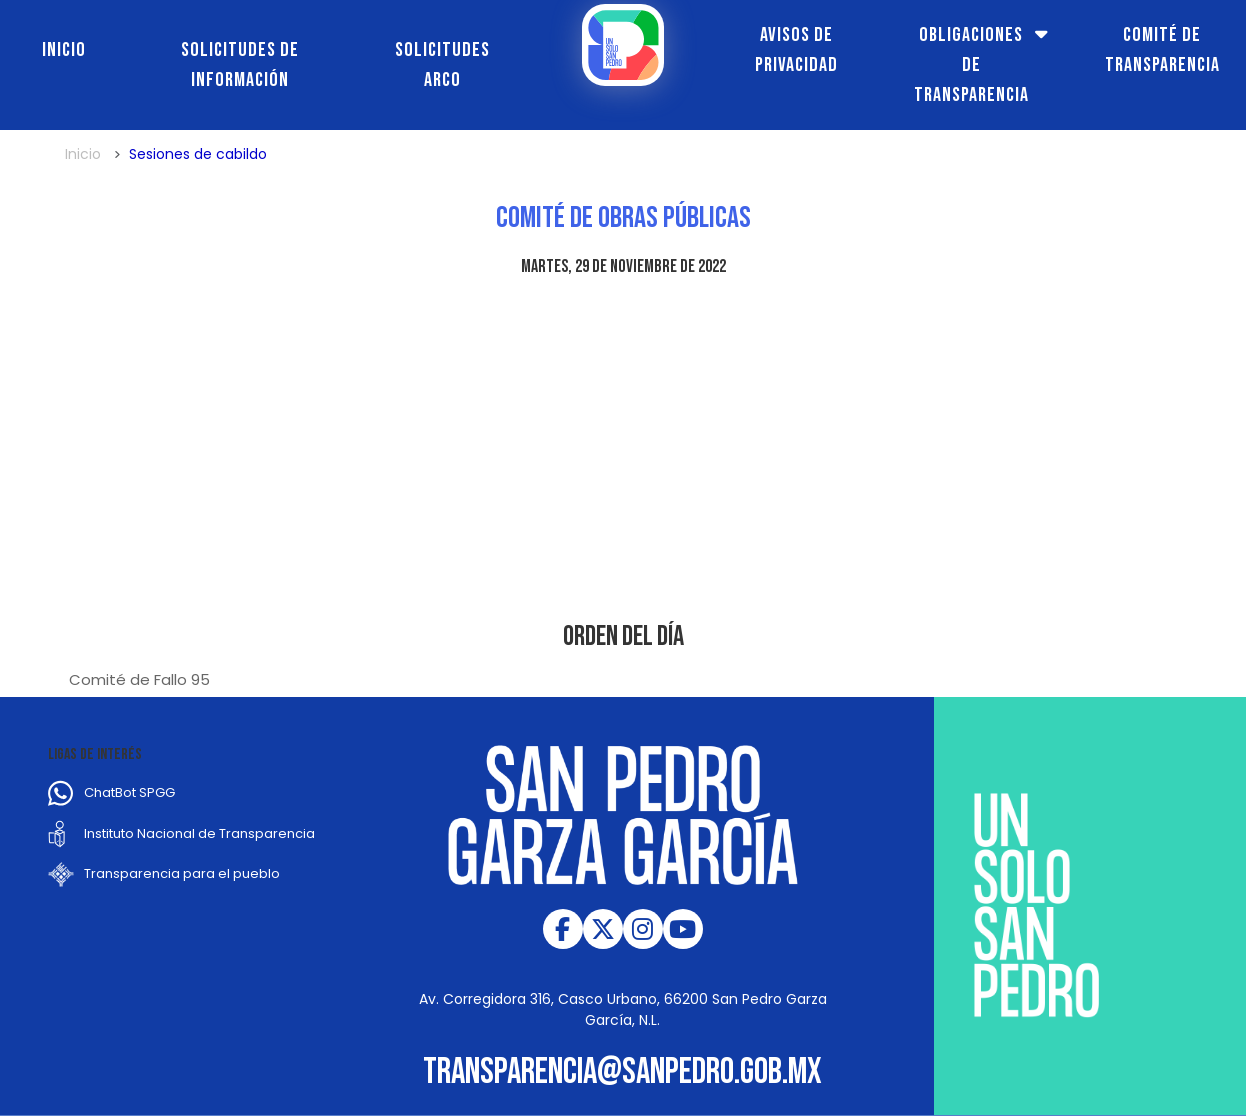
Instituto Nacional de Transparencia (199, 833)
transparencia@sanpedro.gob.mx (622, 1072)
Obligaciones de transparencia (971, 65)
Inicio (64, 50)
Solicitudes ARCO (442, 65)
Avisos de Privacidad (796, 50)
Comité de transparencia (1162, 50)
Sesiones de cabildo (198, 154)
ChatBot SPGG (129, 792)
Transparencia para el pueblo (182, 873)
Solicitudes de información (240, 65)
